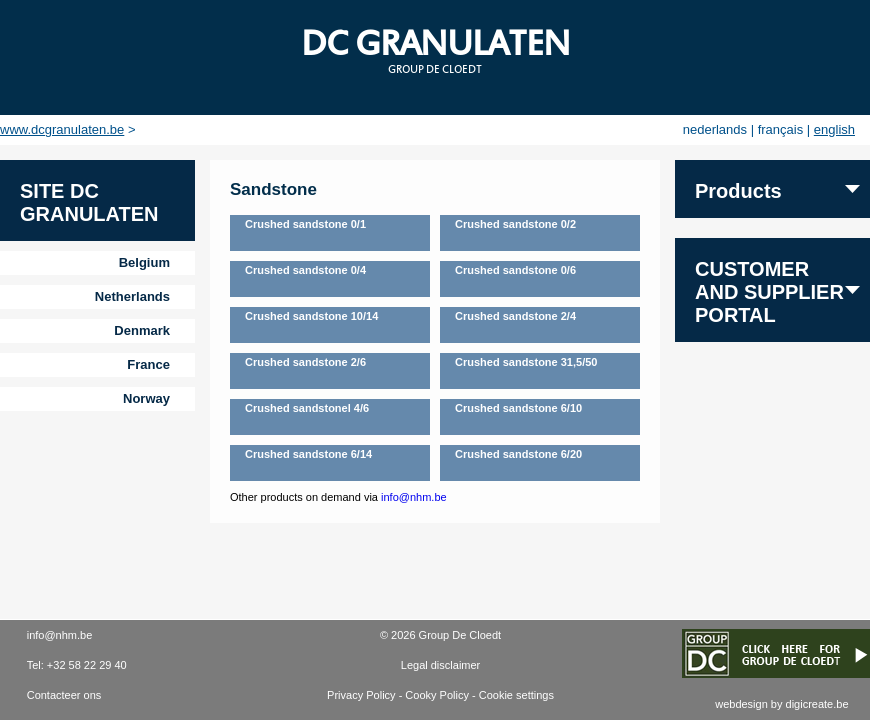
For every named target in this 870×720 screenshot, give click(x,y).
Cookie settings (516, 695)
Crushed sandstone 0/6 (515, 270)
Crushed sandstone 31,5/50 (526, 362)
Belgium (144, 262)
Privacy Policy (361, 695)
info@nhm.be (414, 497)
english (834, 129)
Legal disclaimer (440, 665)
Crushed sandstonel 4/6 (307, 408)
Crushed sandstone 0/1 (305, 224)
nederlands (715, 129)
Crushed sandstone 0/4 (305, 270)
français (781, 129)
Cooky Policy (437, 695)
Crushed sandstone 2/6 (305, 362)
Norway (146, 398)
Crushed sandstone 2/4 (515, 316)
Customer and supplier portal (769, 292)
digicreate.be (817, 704)
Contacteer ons (64, 695)
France (148, 364)
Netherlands (132, 296)
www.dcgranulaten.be (62, 129)
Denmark (142, 330)
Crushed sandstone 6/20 (518, 454)
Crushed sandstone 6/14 (308, 454)
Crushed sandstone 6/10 (518, 408)
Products (738, 191)
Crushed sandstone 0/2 (515, 224)
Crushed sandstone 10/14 (311, 316)
